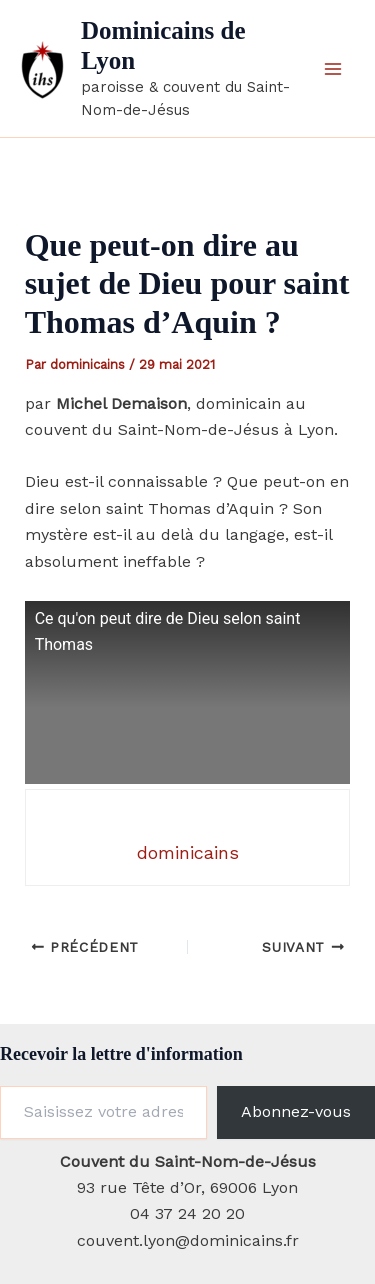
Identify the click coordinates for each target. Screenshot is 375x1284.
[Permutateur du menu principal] (333, 69)
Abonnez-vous (296, 1111)
